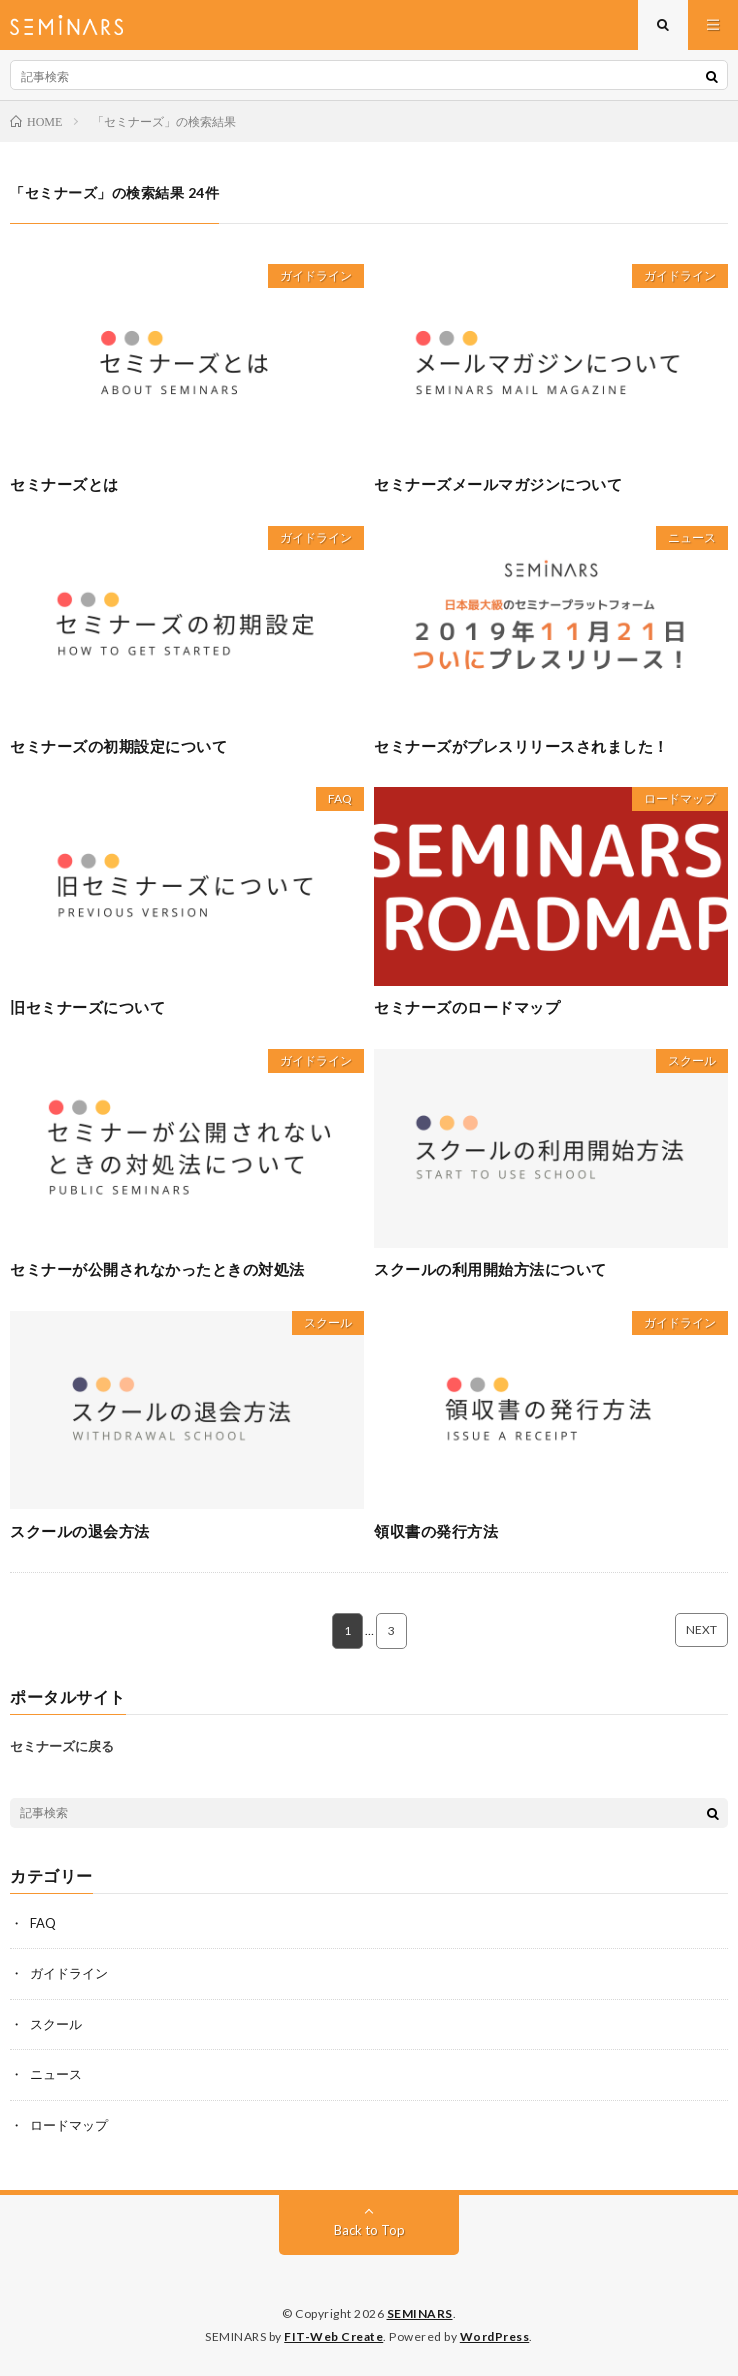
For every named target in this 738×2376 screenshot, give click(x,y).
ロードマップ (680, 798)
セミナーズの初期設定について (118, 746)
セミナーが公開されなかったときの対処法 (157, 1269)
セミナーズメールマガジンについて (498, 484)
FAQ (340, 798)
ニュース (692, 537)
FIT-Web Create (333, 2336)
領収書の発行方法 (436, 1531)
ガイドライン (316, 275)
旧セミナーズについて (87, 1007)
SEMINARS (420, 2313)
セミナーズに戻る (62, 1746)
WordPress (495, 2336)
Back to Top (369, 2230)
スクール (692, 1060)
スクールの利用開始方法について (490, 1269)
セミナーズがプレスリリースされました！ (521, 746)
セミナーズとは (64, 484)
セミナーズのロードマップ (467, 1007)
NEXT (701, 1629)
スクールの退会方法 (80, 1531)
